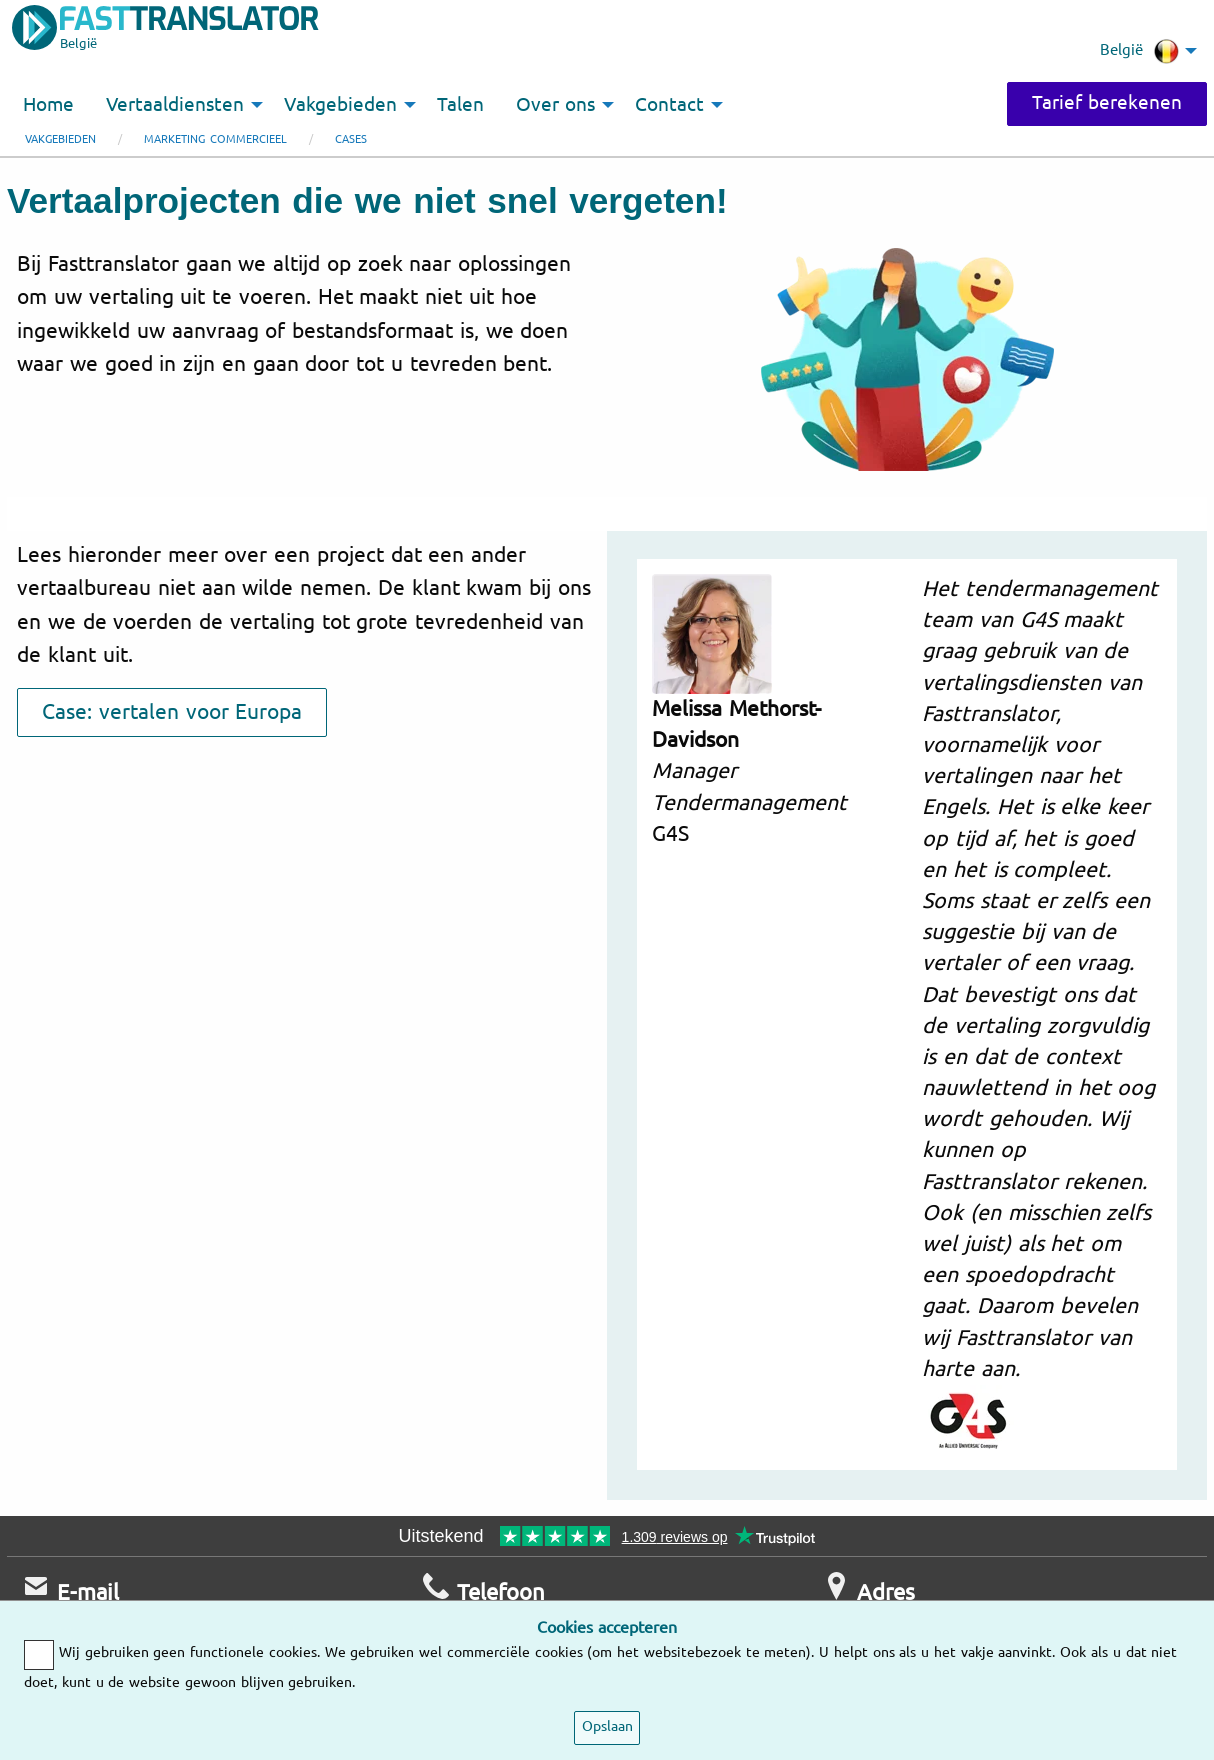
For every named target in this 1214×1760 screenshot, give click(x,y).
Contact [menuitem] (669, 105)
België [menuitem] (1139, 51)
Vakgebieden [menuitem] (340, 105)
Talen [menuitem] (460, 105)
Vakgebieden (60, 139)
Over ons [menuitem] (555, 105)
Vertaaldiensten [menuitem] (175, 105)
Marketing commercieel (215, 139)
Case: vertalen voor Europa (172, 712)
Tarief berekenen (1107, 103)
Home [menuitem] (48, 105)
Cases (351, 139)
